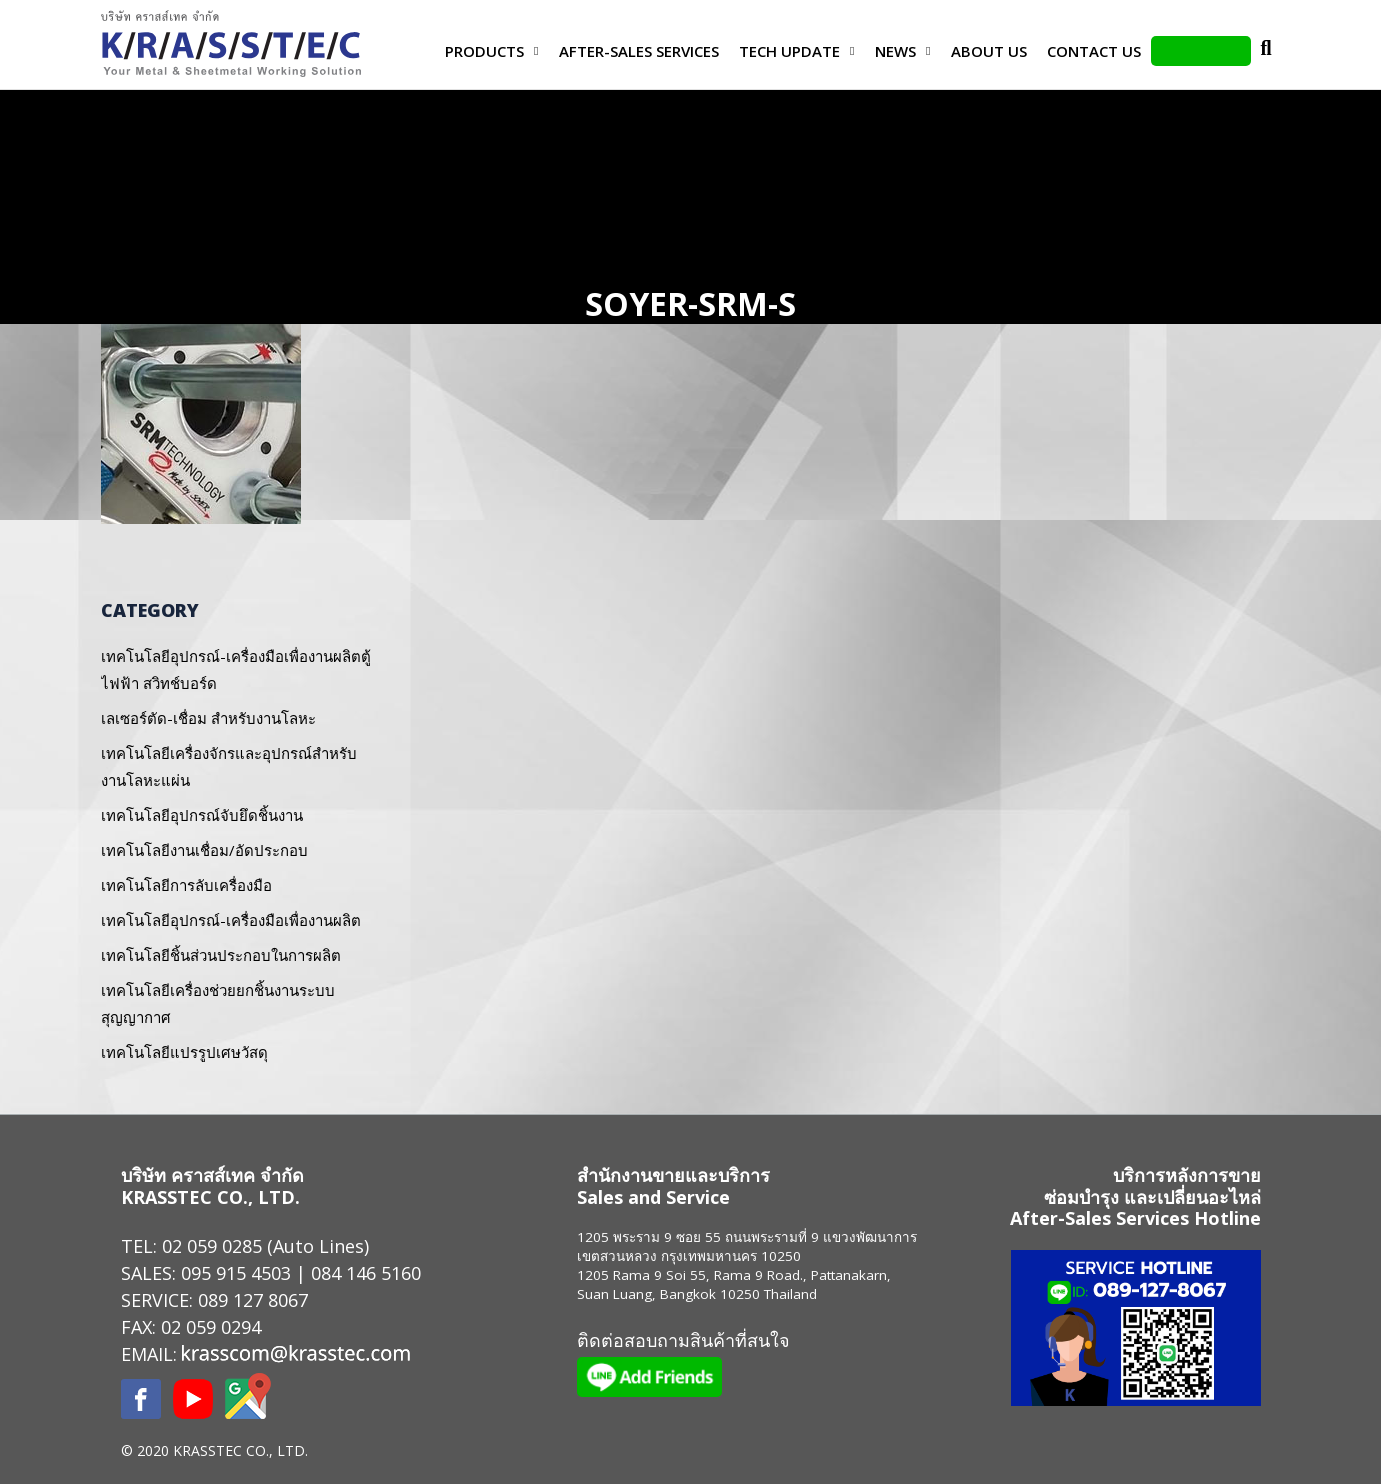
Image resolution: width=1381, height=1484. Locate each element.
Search (1266, 51)
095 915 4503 (236, 1273)
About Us (989, 51)
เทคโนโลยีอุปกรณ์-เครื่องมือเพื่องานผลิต (231, 920)
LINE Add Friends (1201, 51)
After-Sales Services (639, 51)
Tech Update (789, 51)
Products (484, 51)
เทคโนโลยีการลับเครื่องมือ (186, 885)
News (895, 51)
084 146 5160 (366, 1273)
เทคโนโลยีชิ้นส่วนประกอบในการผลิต (221, 955)
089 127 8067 (253, 1300)
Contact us (1094, 51)
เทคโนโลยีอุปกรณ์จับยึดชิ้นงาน (202, 815)
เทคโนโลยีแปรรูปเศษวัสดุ (184, 1052)
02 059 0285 (212, 1246)
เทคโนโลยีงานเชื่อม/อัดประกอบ (204, 850)
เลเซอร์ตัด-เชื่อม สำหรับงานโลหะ (208, 718)
